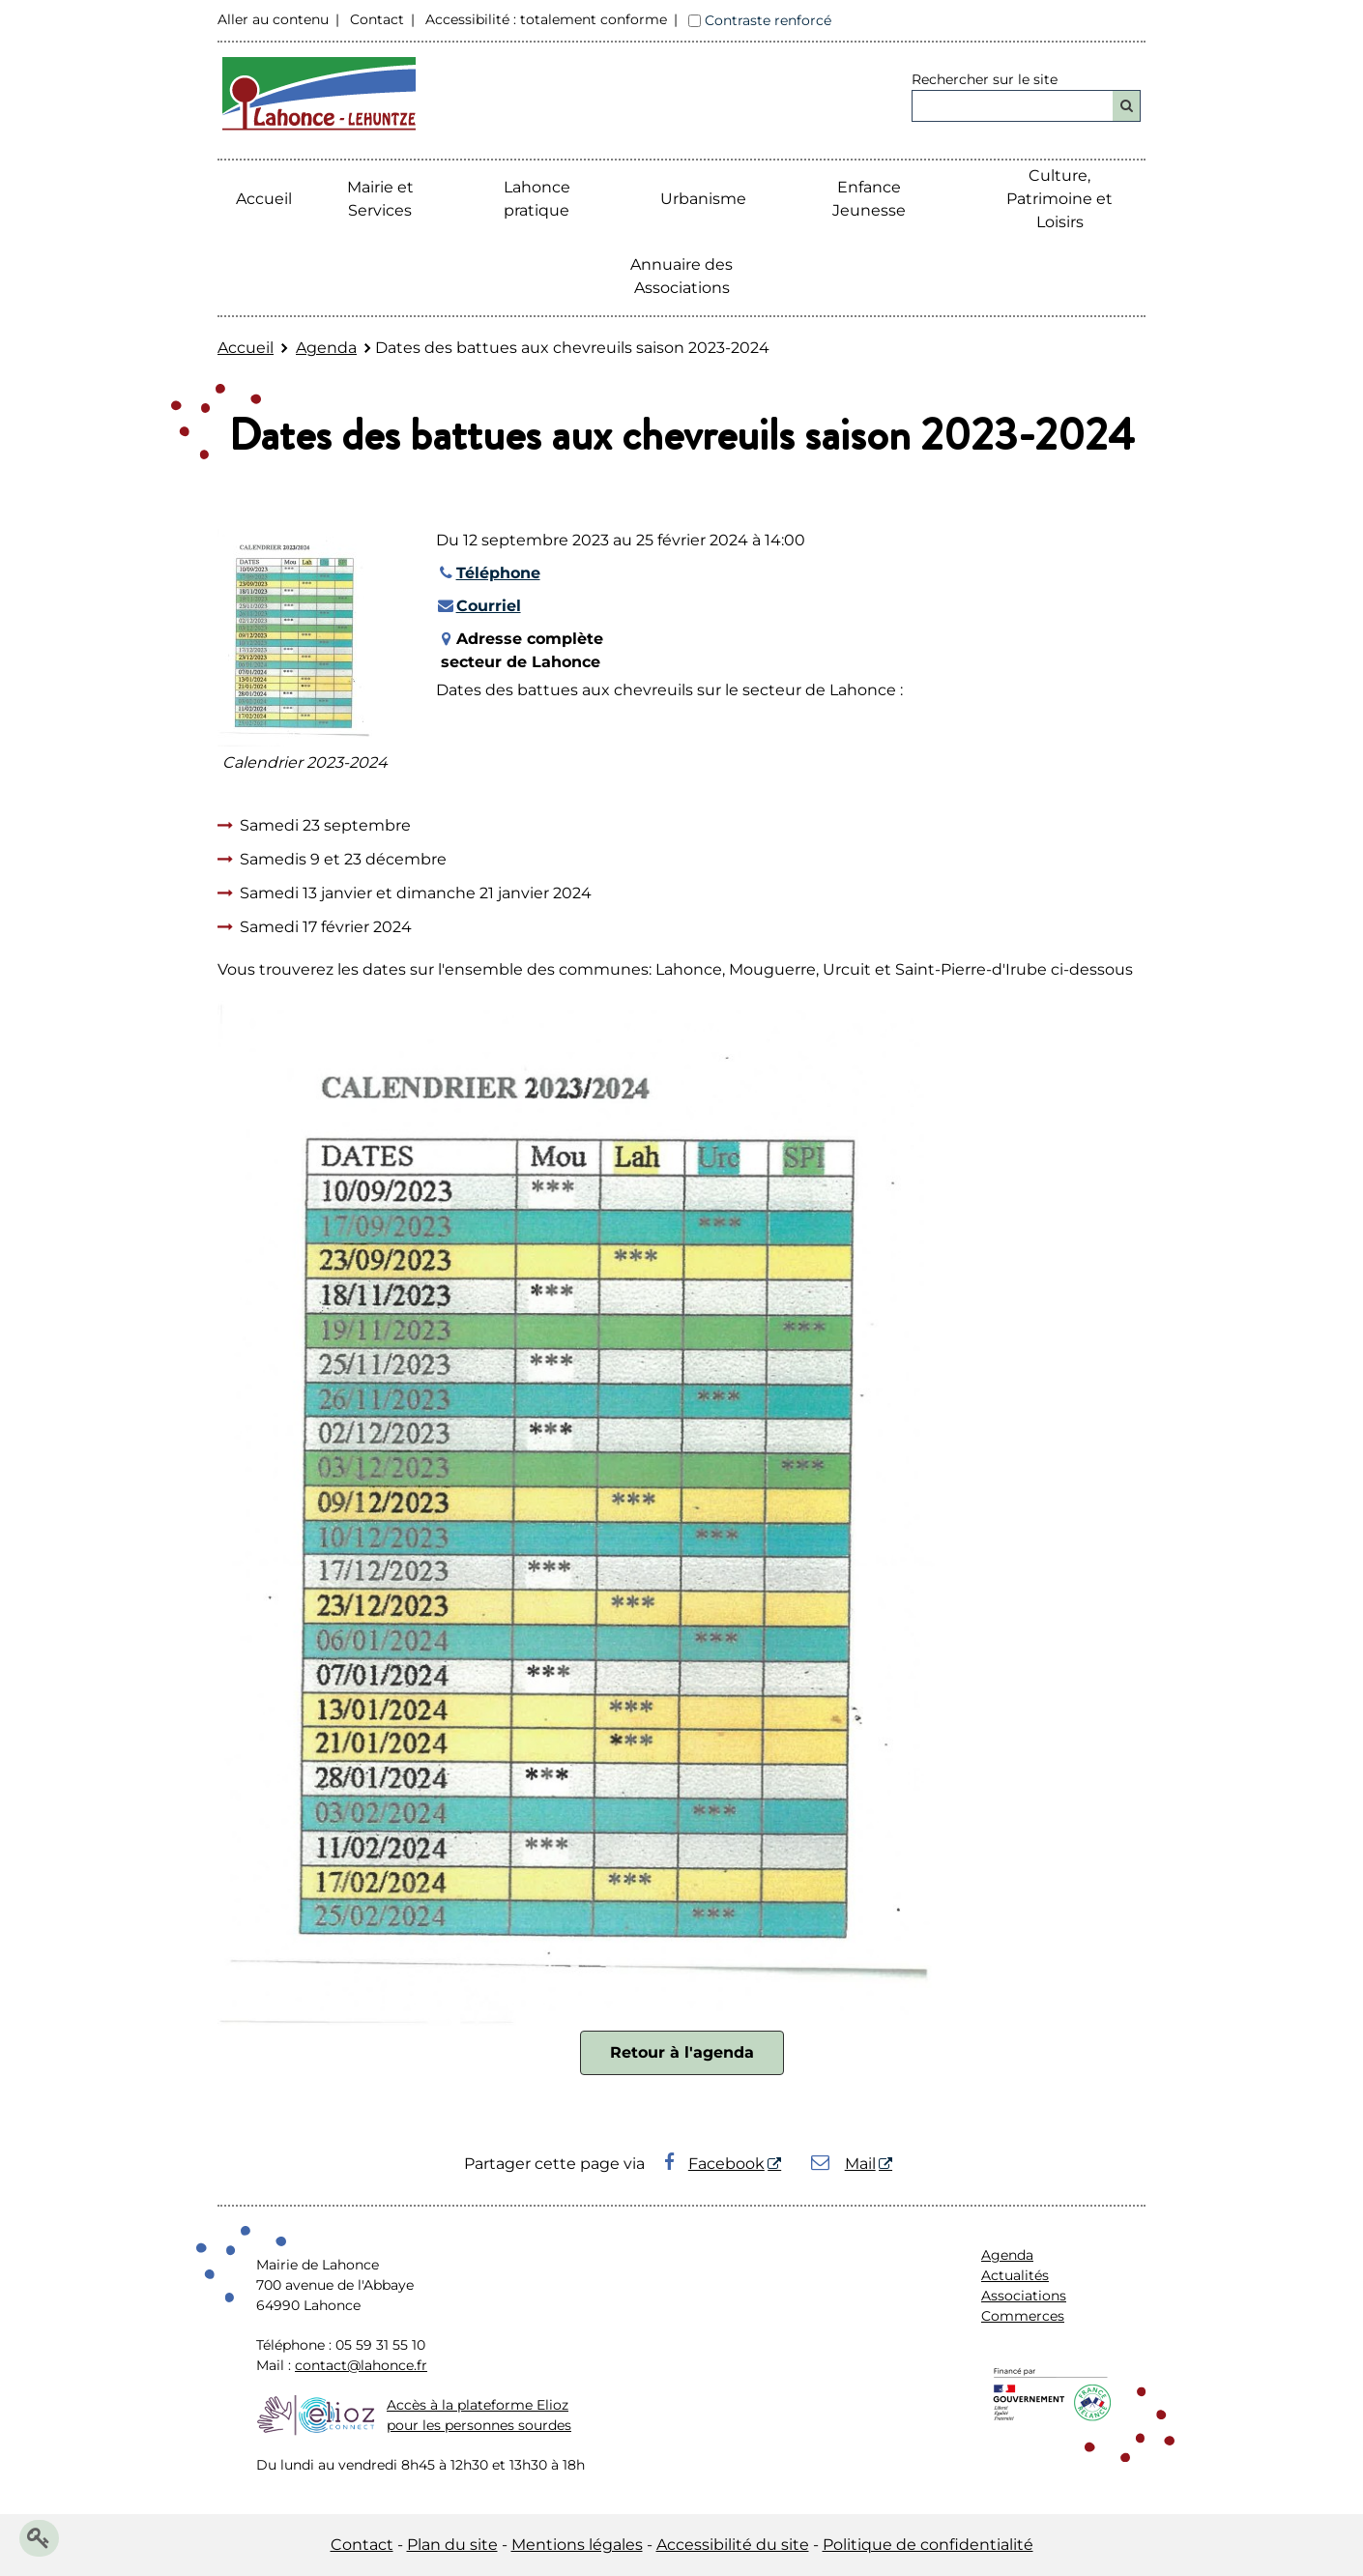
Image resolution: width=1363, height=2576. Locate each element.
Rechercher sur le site (985, 79)
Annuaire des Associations (681, 276)
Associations (1023, 2295)
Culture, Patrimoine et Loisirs (1059, 198)
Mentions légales (577, 2544)
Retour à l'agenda (682, 2052)
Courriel (478, 606)
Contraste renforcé (768, 20)
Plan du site (452, 2544)
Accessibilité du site (732, 2544)
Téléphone (488, 573)
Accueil (264, 199)
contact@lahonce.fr (361, 2365)
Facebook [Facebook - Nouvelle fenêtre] (714, 2163)
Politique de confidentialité (928, 2544)
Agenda (326, 347)
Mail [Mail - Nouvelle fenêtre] (843, 2163)
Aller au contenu (273, 19)
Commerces (1022, 2316)
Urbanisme (703, 199)
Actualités (1015, 2275)
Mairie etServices (380, 199)
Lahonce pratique (537, 199)
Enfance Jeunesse (869, 199)
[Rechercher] (1127, 106)
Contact (377, 19)
